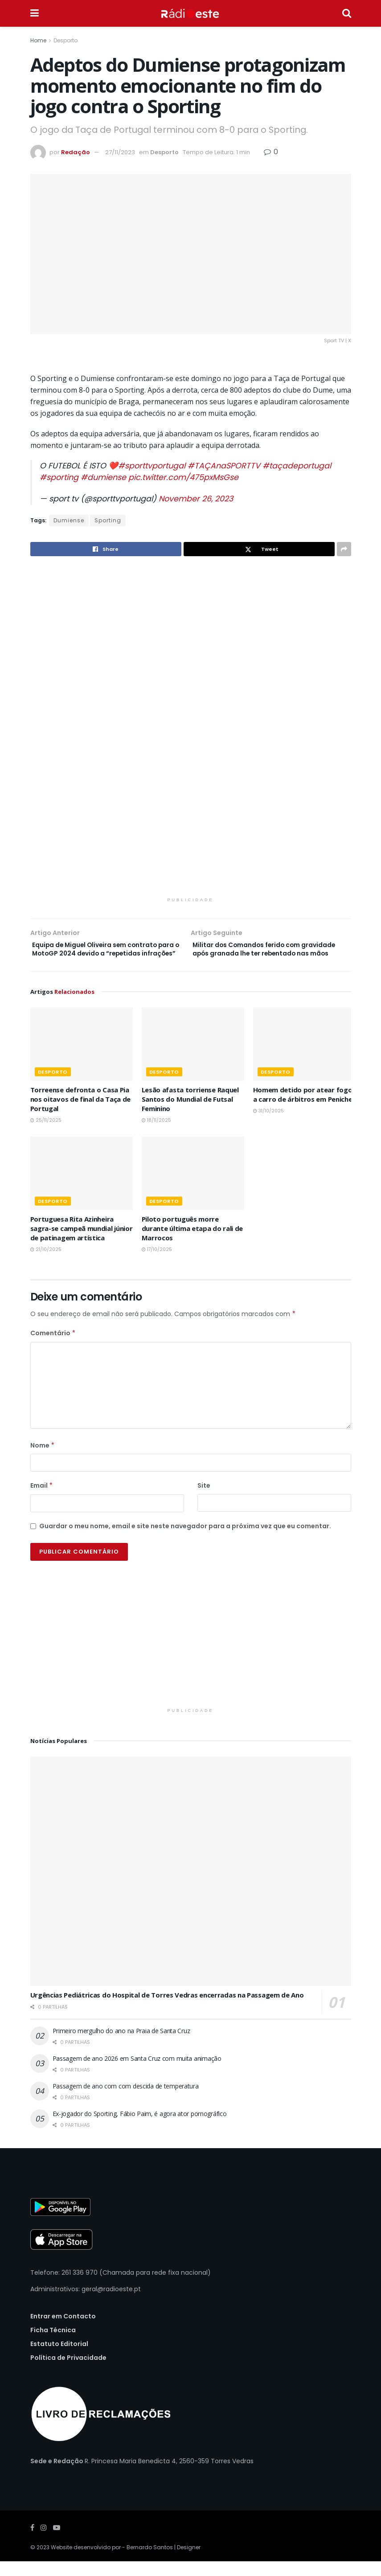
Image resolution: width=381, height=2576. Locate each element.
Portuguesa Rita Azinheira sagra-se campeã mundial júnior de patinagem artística (81, 1242)
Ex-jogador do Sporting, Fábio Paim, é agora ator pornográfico (140, 2128)
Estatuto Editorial (59, 2358)
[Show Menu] (34, 13)
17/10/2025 (157, 1263)
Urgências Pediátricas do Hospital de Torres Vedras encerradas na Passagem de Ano (167, 2009)
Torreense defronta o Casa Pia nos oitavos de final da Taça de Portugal (80, 1113)
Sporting (107, 520)
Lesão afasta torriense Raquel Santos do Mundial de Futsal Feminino (190, 1113)
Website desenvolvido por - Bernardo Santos (112, 2561)
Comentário (53, 1347)
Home (38, 40)
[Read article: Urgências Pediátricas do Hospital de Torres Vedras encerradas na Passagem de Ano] (190, 1885)
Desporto (65, 40)
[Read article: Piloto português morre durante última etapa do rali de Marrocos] (193, 1187)
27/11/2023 (120, 152)
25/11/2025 (45, 1134)
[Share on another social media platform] (344, 549)
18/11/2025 (156, 1134)
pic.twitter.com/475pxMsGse (183, 477)
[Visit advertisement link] (190, 732)
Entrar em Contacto (63, 2330)
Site (203, 1500)
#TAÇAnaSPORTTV (224, 465)
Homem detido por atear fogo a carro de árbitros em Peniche (302, 1108)
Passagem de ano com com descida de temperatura (126, 2100)
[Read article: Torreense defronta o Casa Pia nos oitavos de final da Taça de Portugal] (81, 1058)
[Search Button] (346, 13)
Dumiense (68, 520)
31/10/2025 (268, 1125)
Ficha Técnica (53, 2344)
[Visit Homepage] (190, 13)
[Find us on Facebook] (32, 2542)
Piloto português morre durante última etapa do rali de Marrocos (192, 1242)
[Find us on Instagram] (44, 2542)
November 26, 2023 (196, 498)
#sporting (59, 477)
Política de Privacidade (68, 2371)
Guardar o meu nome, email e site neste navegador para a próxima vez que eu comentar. (185, 1540)
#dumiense (103, 477)
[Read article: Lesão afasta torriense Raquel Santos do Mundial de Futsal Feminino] (193, 1058)
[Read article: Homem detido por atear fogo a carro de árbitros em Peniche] (304, 1058)
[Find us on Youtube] (56, 2542)
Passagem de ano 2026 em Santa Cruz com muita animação (137, 2072)
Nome (42, 1459)
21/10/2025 (45, 1263)
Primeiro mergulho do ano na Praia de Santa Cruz (121, 2045)
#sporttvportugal (151, 465)
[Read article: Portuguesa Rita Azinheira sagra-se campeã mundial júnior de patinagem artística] (81, 1187)
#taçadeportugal (296, 465)
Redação (75, 152)
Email (41, 1500)
